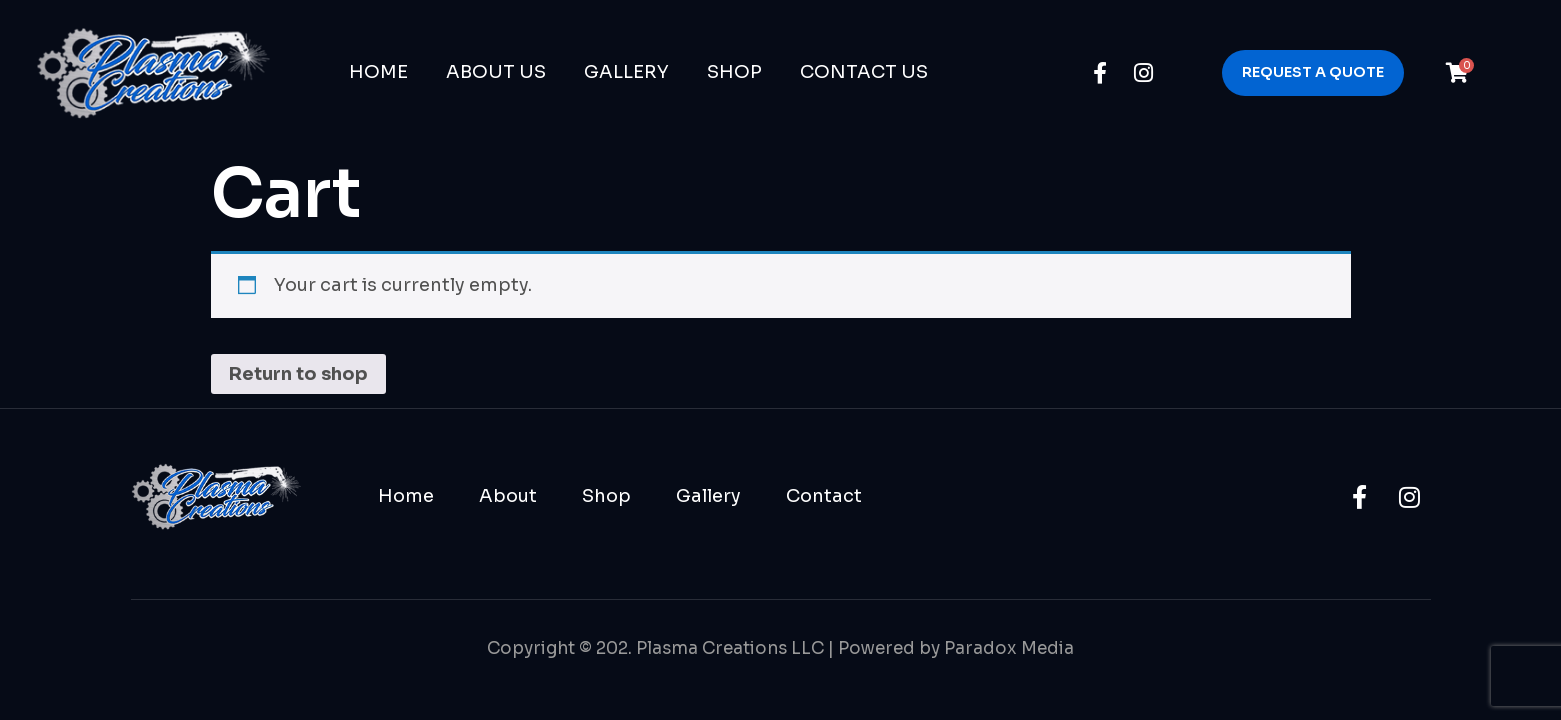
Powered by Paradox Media (956, 648)
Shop (734, 72)
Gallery (626, 72)
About (508, 496)
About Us (496, 72)
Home (378, 72)
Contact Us (864, 72)
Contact (824, 496)
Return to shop (298, 374)
